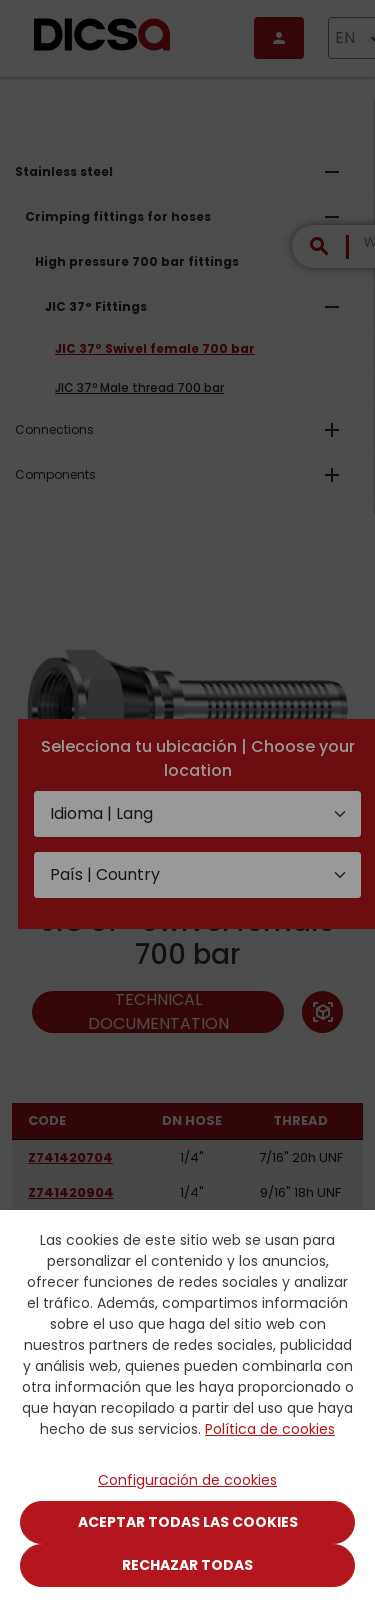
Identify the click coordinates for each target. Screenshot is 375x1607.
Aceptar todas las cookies (188, 1522)
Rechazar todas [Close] (187, 1565)
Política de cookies (270, 1429)
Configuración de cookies (187, 1480)
